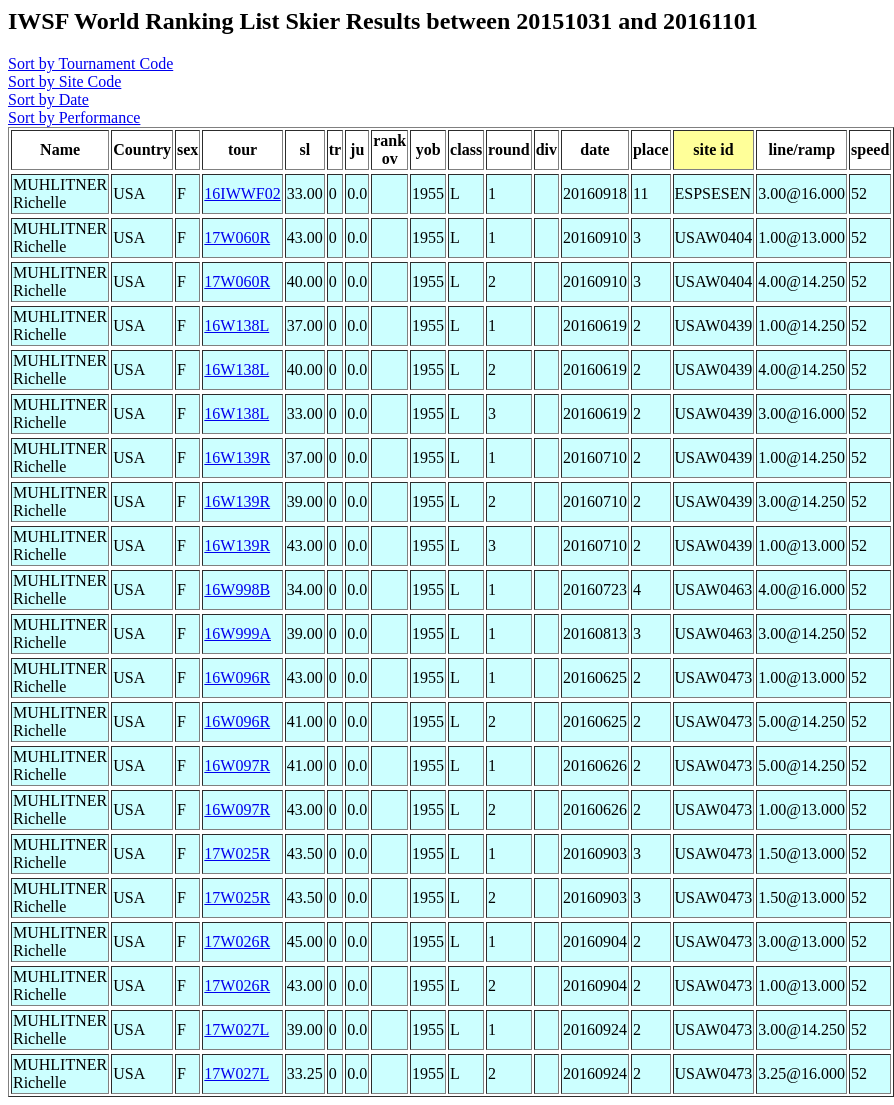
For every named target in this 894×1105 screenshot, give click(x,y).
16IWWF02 (242, 193)
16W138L (236, 325)
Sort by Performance (74, 117)
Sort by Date (48, 99)
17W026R (237, 941)
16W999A (237, 633)
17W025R (237, 853)
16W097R (237, 765)
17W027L (236, 1029)
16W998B (237, 589)
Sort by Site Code (64, 81)
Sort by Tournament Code (90, 63)
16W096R (237, 677)
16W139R (237, 457)
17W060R (237, 237)
